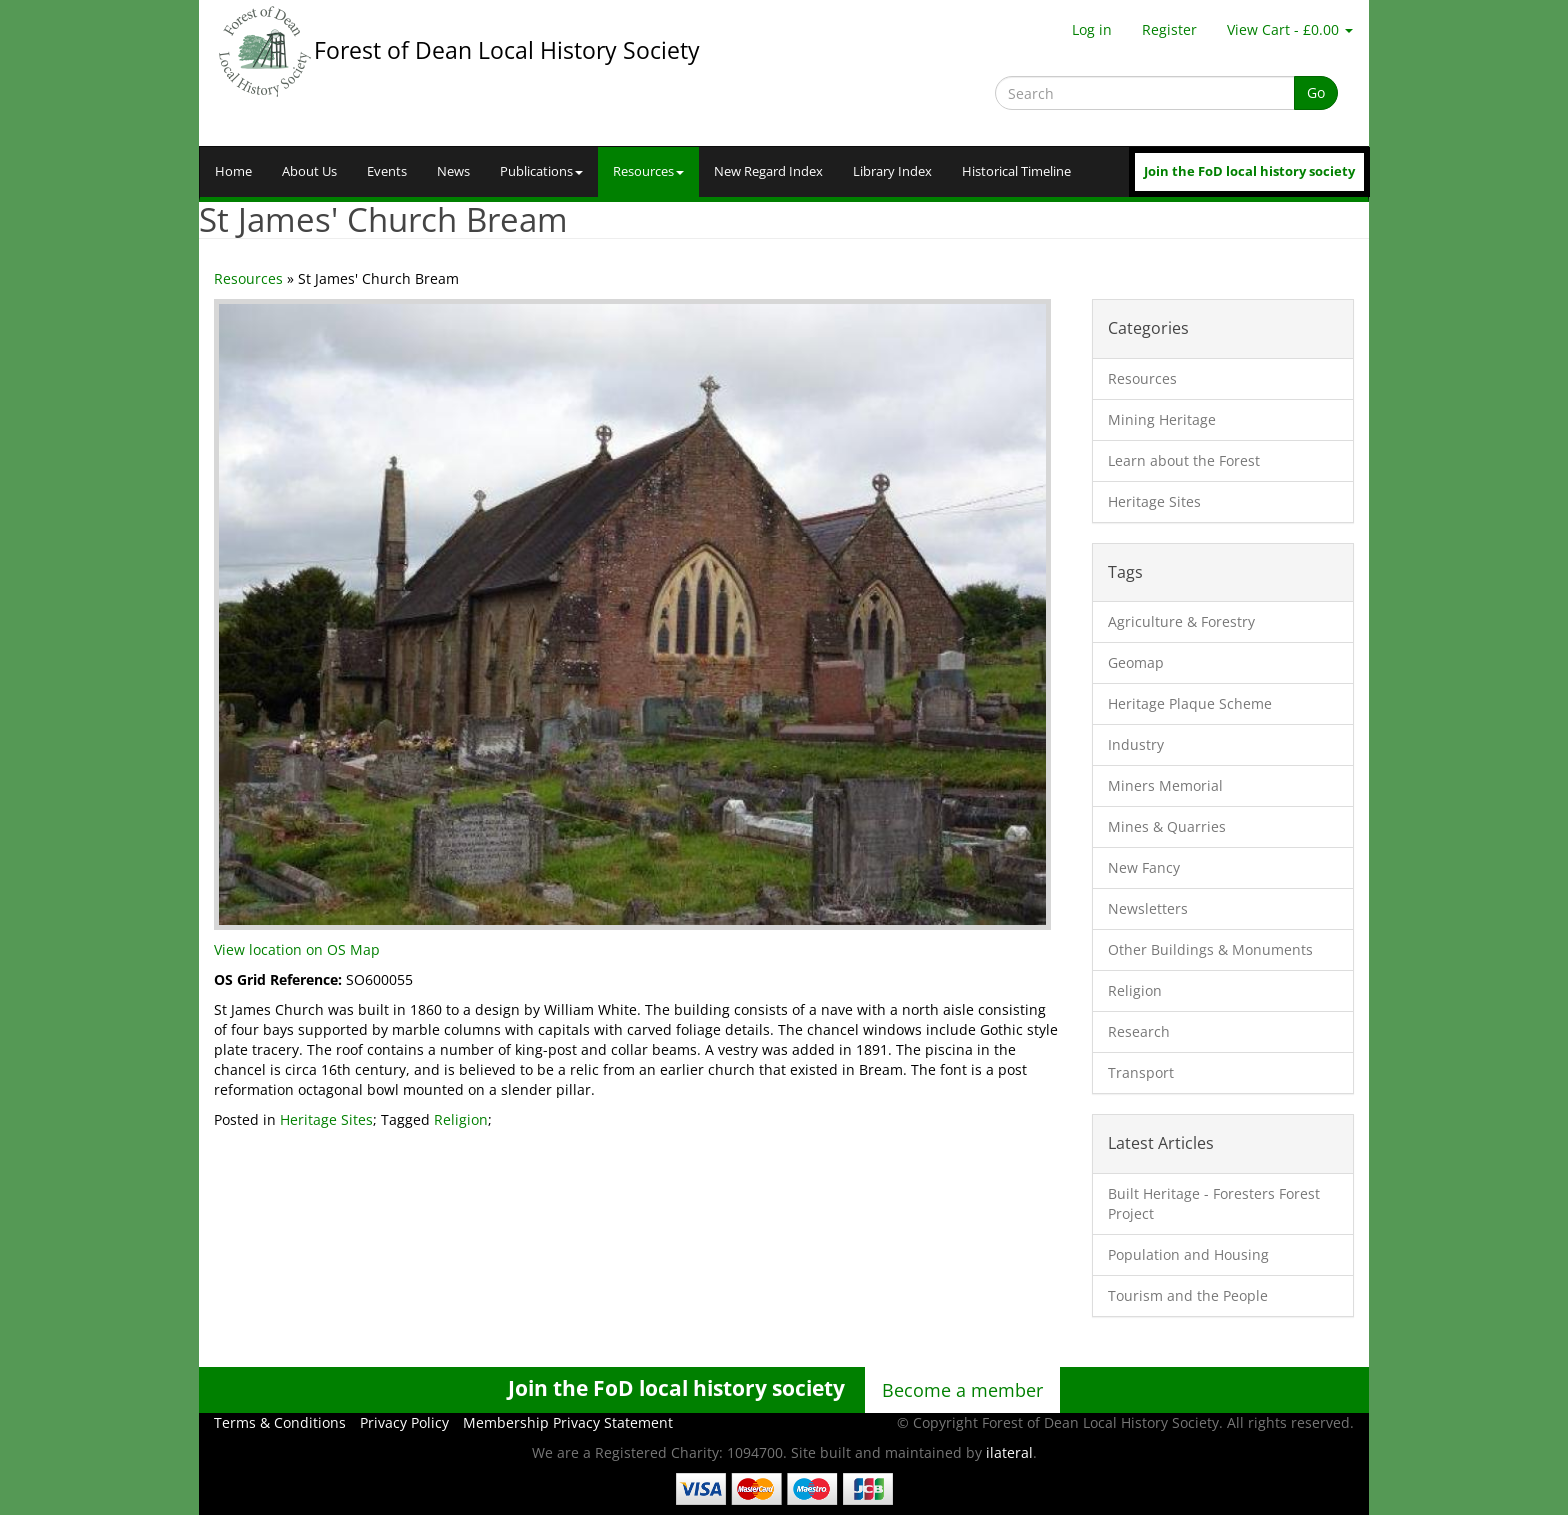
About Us (309, 171)
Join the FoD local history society (1249, 171)
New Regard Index (768, 171)
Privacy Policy (404, 1422)
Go (1316, 92)
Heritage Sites (326, 1119)
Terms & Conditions (280, 1422)
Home (233, 171)
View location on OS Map (297, 949)
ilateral (1009, 1452)
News (453, 171)
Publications (541, 171)
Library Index (892, 171)
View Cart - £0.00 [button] (1290, 29)
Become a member (962, 1390)
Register (1169, 29)
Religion (461, 1119)
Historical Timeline (1016, 171)
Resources (648, 171)
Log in (1092, 29)
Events (387, 171)
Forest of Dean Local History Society (507, 50)
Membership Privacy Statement (568, 1422)
